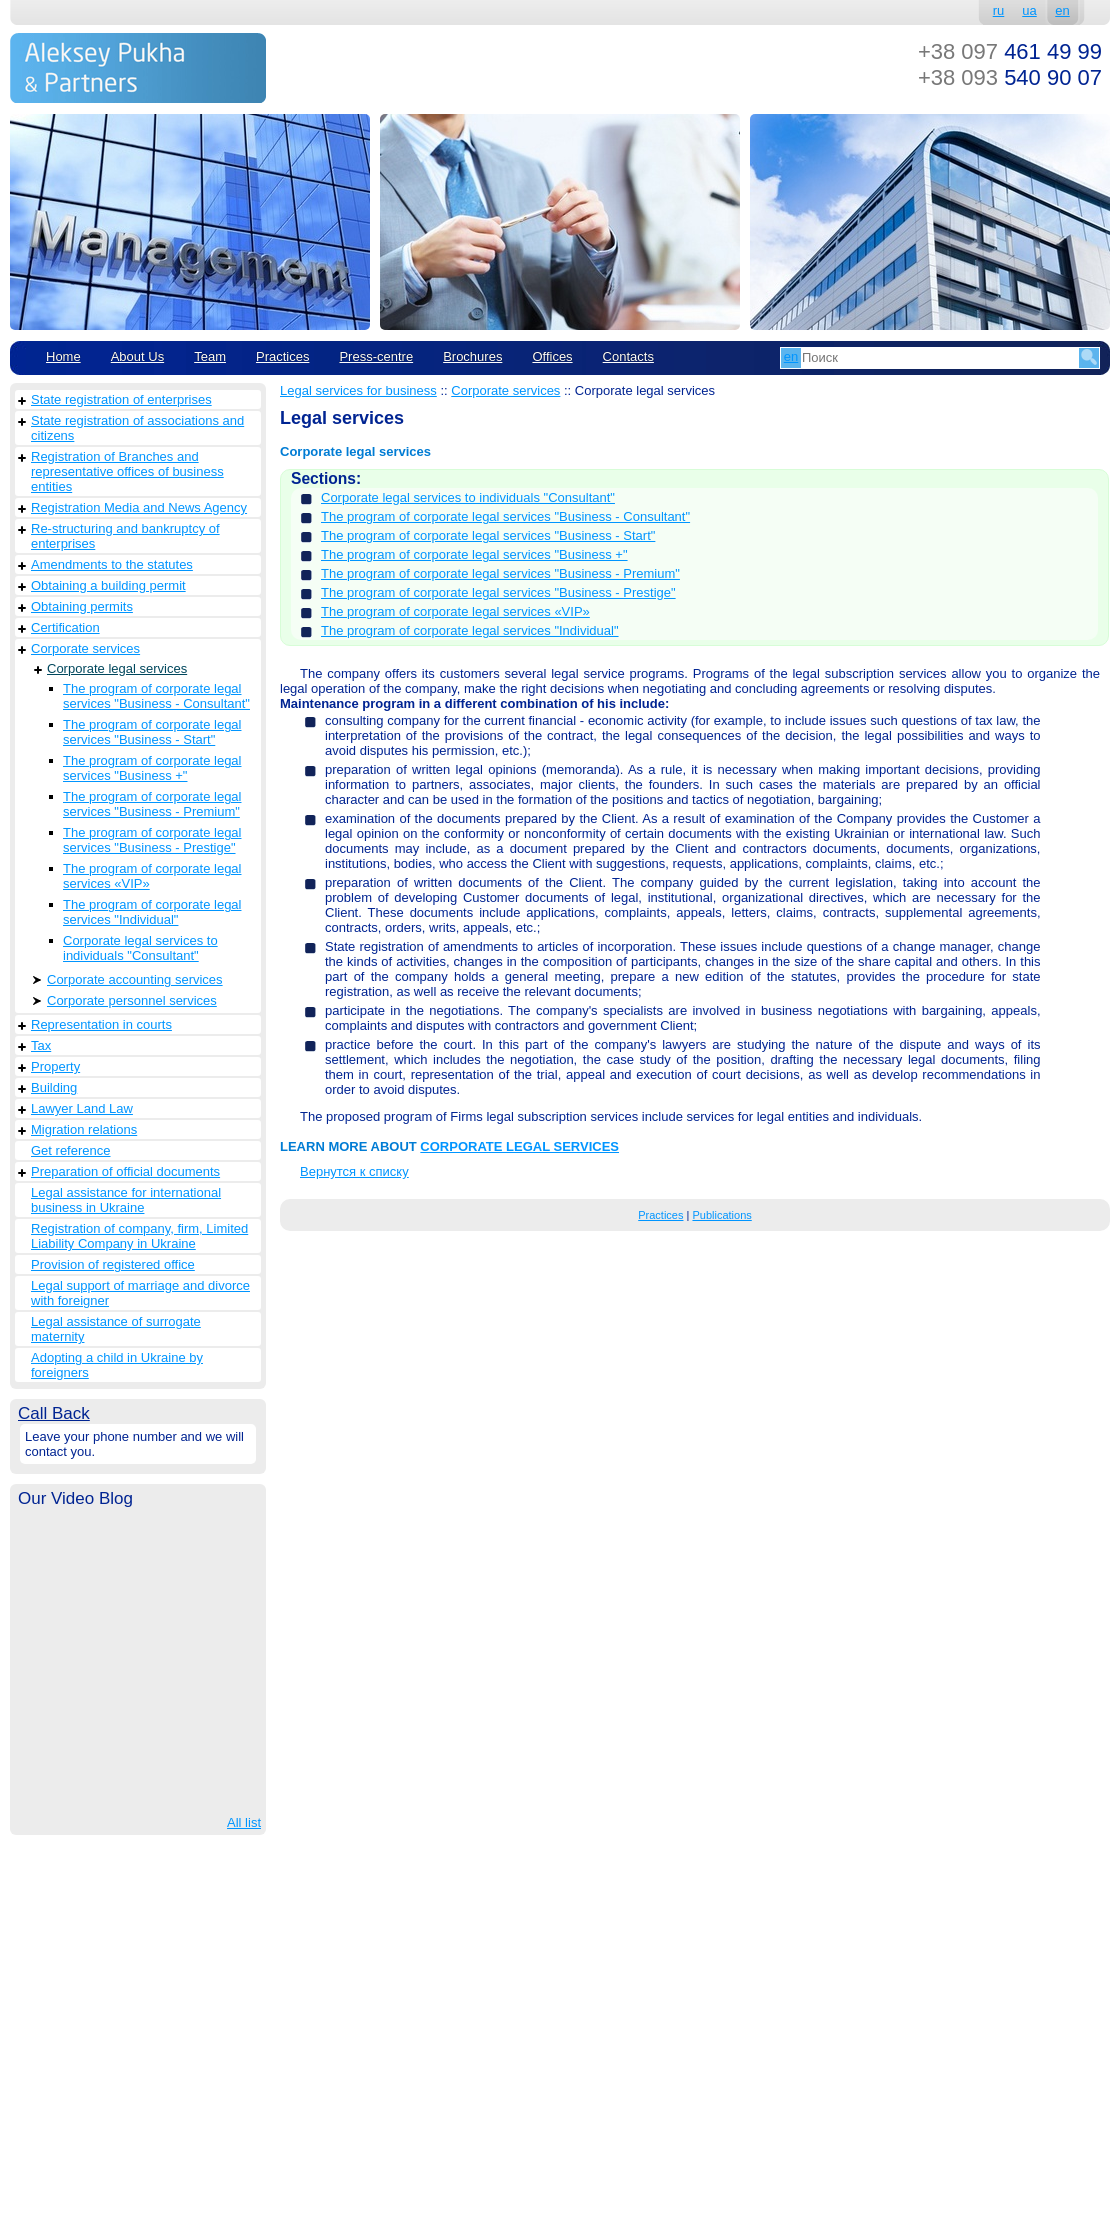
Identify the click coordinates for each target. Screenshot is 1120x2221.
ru (999, 10)
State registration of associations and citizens (137, 428)
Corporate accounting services (135, 979)
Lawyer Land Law (82, 1108)
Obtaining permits (82, 606)
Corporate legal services (117, 668)
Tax (41, 1045)
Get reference (71, 1150)
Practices (282, 356)
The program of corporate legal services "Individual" (152, 912)
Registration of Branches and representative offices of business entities (127, 471)
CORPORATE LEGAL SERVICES (519, 1146)
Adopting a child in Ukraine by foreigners (117, 1365)
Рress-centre (376, 356)
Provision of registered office (113, 1264)
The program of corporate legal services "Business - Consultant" (156, 696)
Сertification (65, 627)
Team (210, 356)
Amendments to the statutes (112, 564)
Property (55, 1066)
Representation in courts (101, 1024)
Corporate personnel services (132, 1000)
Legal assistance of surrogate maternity (116, 1329)
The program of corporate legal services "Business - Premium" (152, 804)
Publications (721, 1215)
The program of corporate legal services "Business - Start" (152, 732)
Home (63, 356)
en (1062, 10)
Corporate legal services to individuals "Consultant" (140, 948)
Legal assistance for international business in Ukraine (126, 1200)
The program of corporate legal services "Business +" (152, 768)
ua (1029, 10)
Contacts (628, 356)
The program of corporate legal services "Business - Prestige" (152, 840)
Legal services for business (358, 390)
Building (54, 1087)
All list (244, 1822)
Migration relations (84, 1129)
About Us (137, 356)
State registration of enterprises (121, 399)
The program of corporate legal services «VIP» (152, 876)
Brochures (472, 356)
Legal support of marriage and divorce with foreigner (140, 1293)
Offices (552, 356)
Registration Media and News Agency (139, 507)
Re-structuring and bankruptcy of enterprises (125, 536)
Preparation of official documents (125, 1171)
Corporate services (85, 648)
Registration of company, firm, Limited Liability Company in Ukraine (139, 1236)
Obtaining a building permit (108, 585)
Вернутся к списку (354, 1171)
